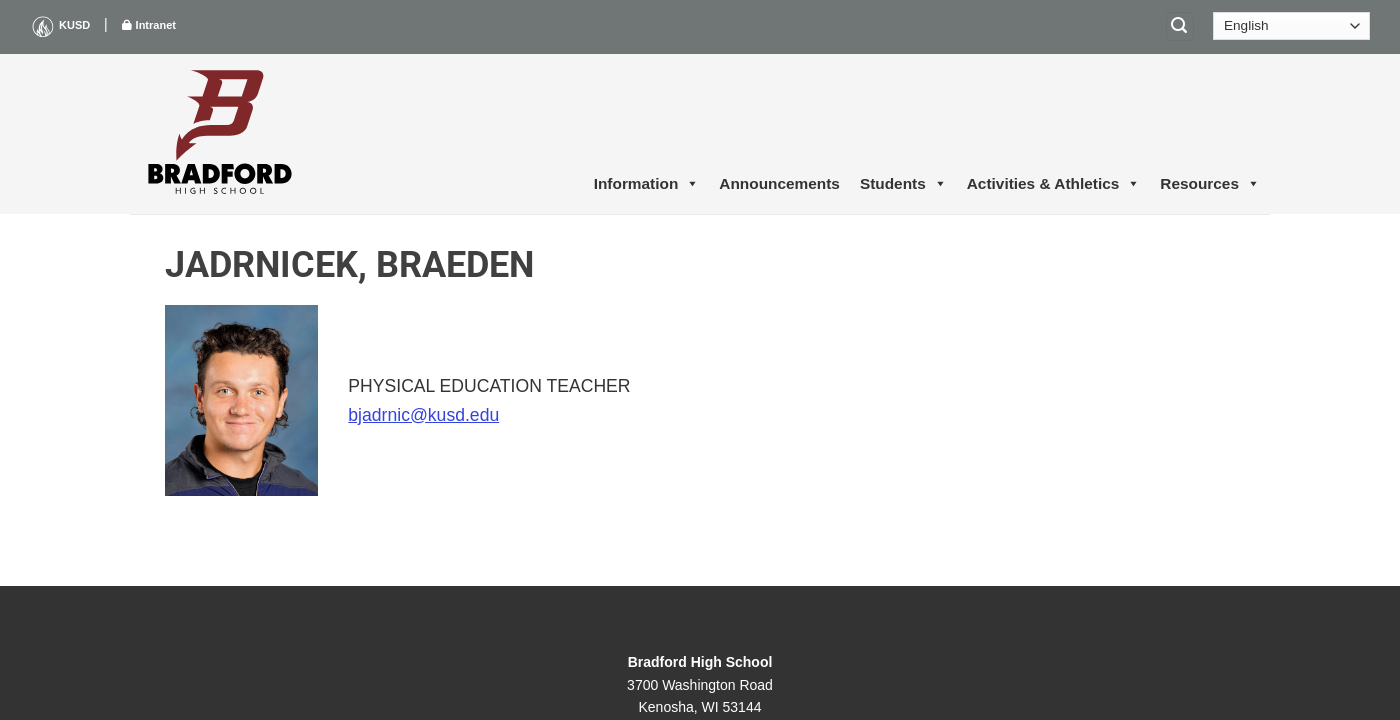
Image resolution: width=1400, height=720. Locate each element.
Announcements (779, 183)
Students (903, 184)
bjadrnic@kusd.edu (423, 415)
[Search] (1180, 26)
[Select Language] (1291, 26)
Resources (1210, 184)
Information (647, 184)
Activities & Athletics (1054, 184)
